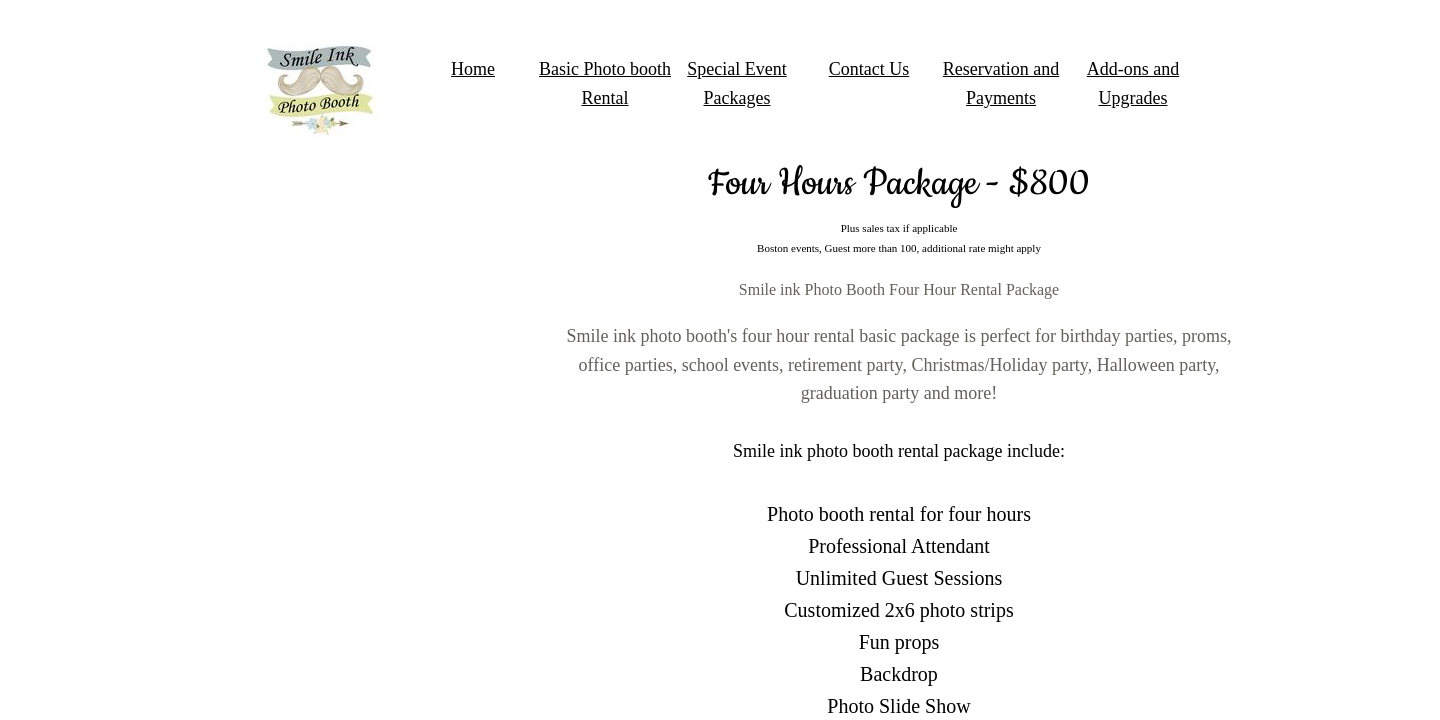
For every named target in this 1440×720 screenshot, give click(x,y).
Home (473, 69)
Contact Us (869, 69)
